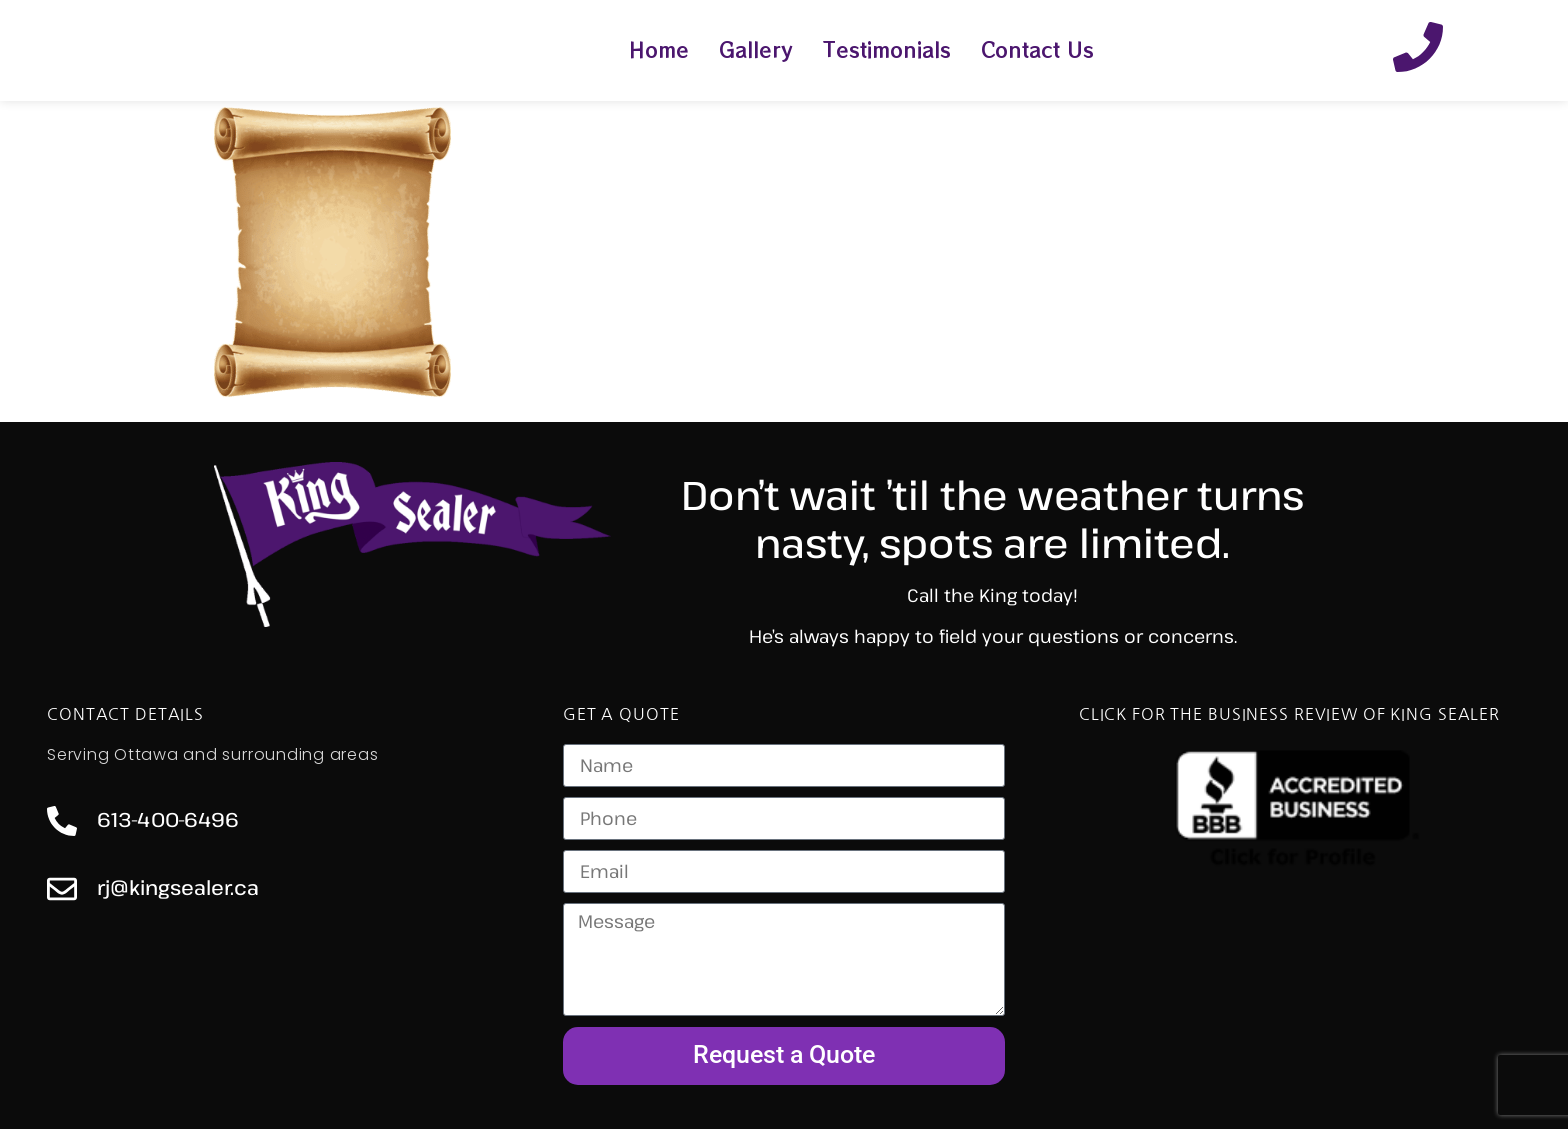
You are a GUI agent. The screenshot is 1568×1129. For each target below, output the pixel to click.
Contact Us (1037, 49)
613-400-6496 (168, 819)
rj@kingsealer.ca (178, 887)
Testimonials (887, 49)
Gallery (756, 49)
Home (659, 49)
